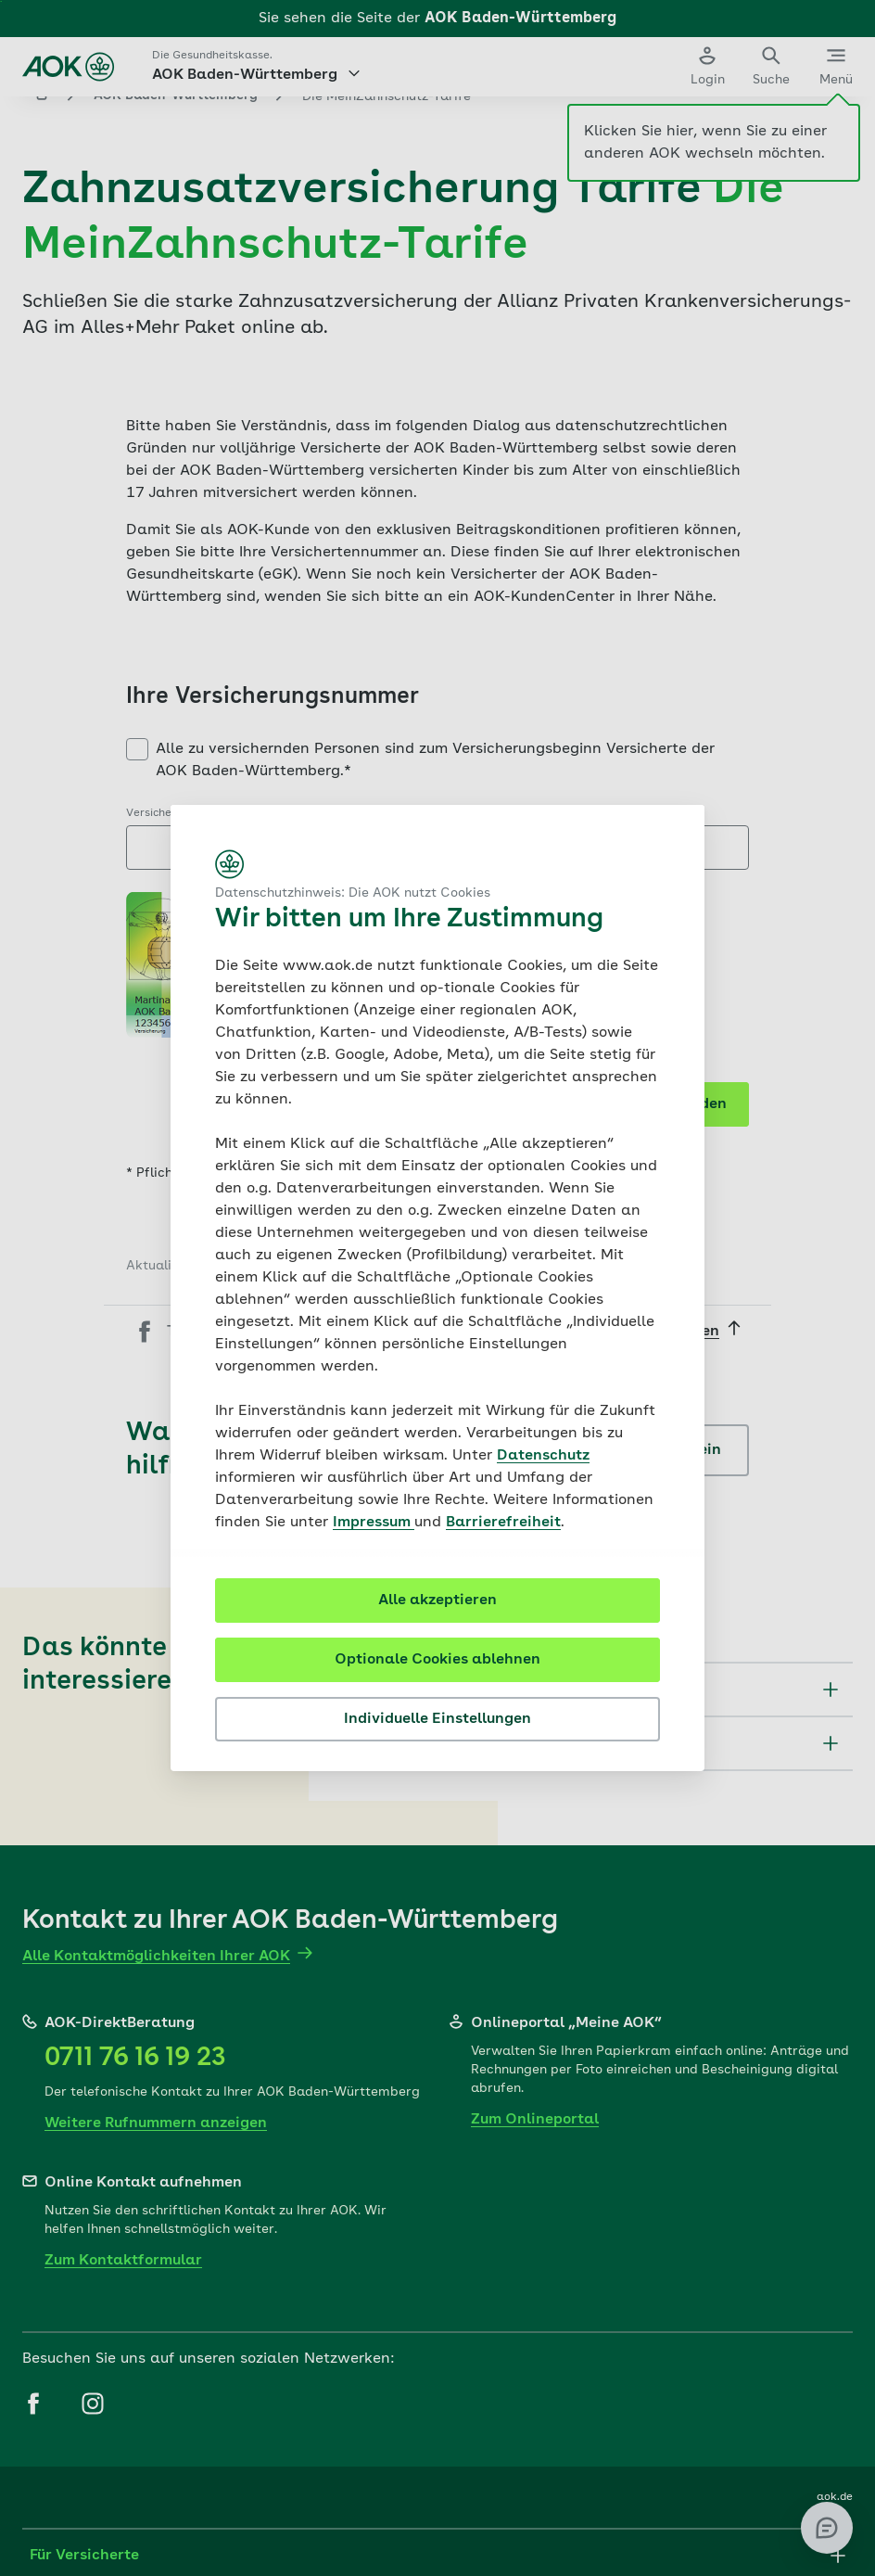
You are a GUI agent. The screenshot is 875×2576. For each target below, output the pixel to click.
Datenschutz (543, 1455)
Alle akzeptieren (437, 1600)
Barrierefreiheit (503, 1522)
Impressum (373, 1522)
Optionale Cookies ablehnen (437, 1659)
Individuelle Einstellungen (437, 1719)
